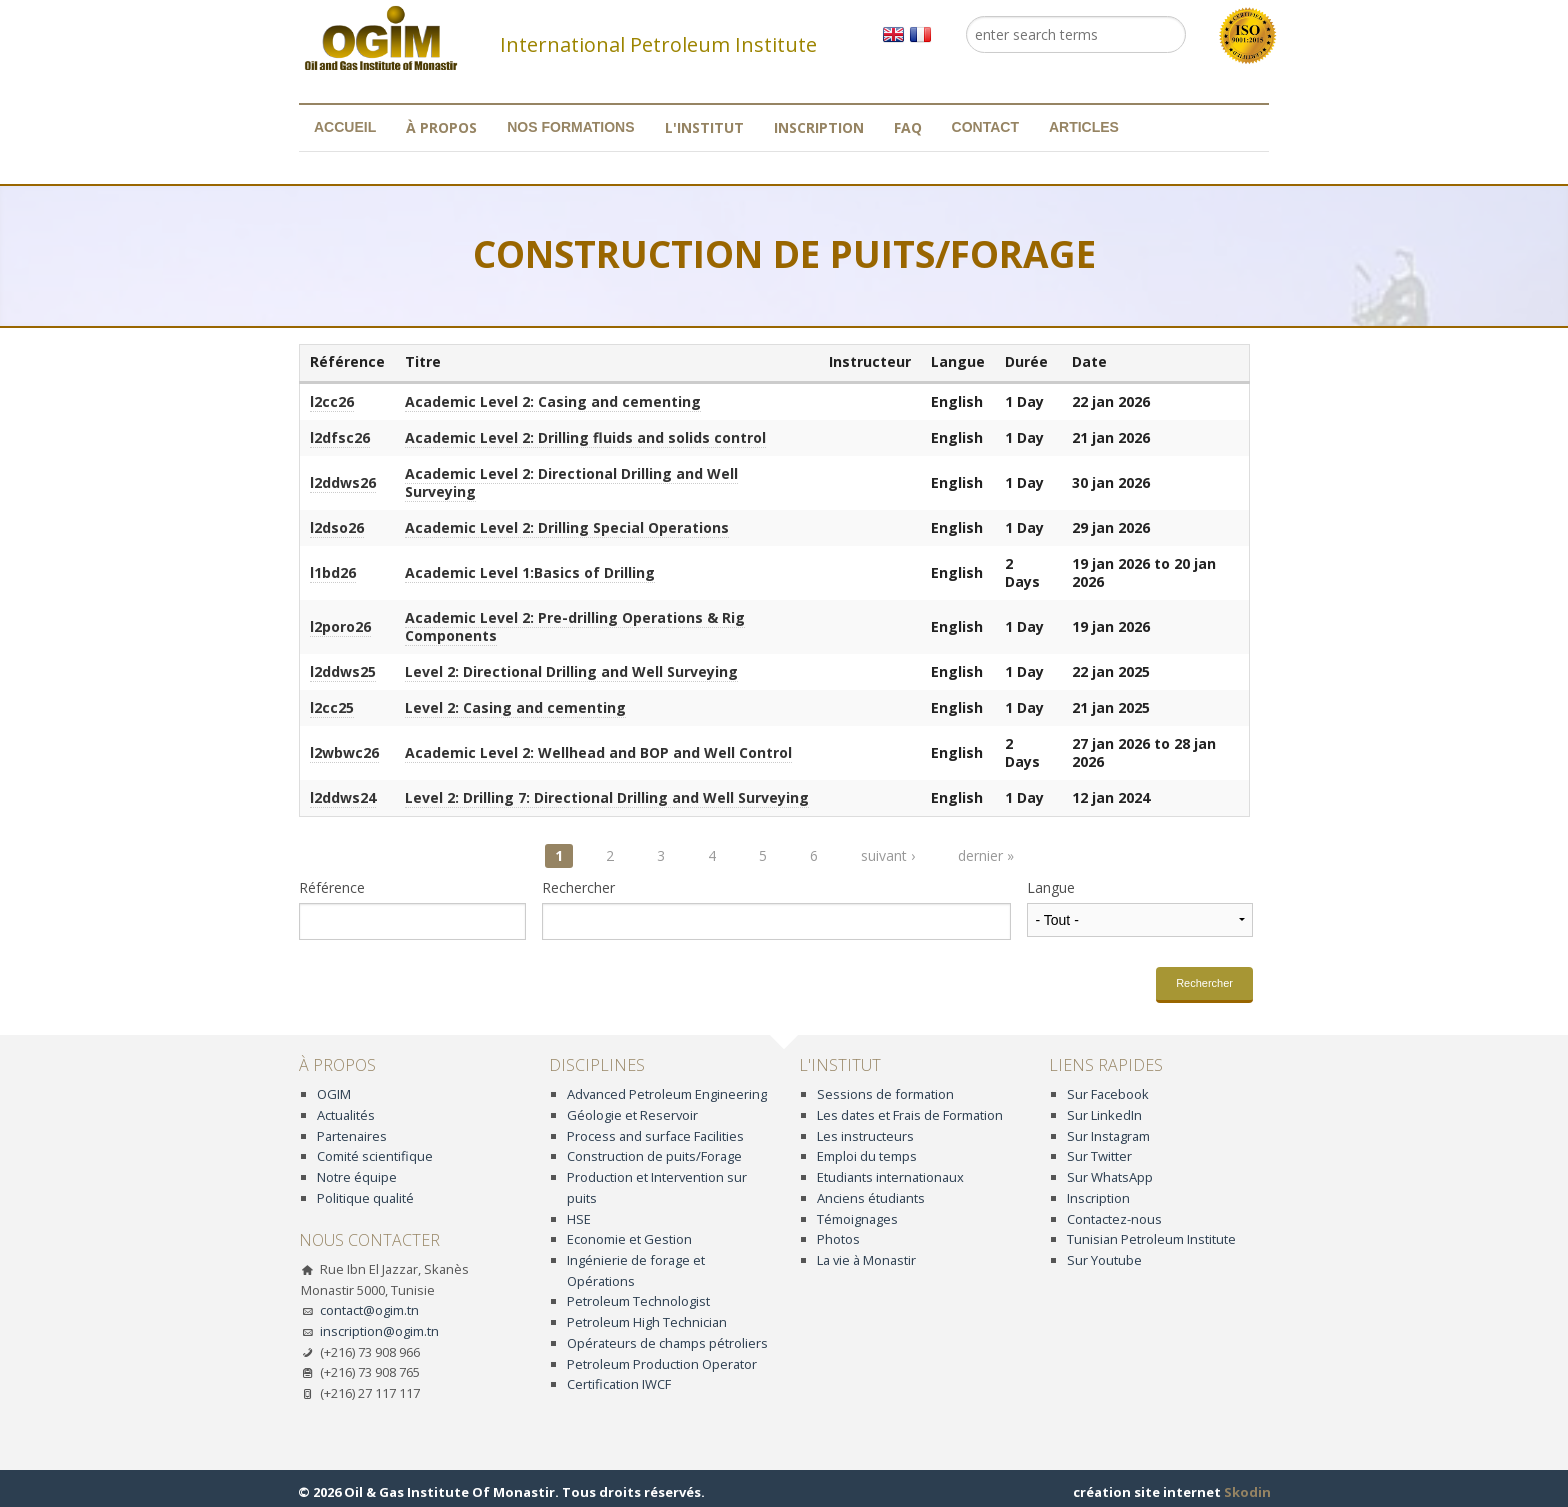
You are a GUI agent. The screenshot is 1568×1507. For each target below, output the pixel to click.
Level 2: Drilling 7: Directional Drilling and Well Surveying (607, 797)
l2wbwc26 (344, 752)
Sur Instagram (1108, 1136)
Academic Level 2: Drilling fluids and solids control (585, 437)
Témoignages (857, 1219)
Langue (1051, 888)
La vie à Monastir (866, 1260)
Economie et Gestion (629, 1239)
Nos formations (570, 127)
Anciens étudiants (871, 1198)
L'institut (704, 127)
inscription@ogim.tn (379, 1331)
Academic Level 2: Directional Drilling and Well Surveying (571, 482)
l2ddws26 (343, 482)
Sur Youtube (1104, 1260)
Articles (1084, 127)
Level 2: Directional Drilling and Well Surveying (571, 671)
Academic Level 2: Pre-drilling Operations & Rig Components (575, 626)
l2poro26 (340, 626)
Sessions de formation (885, 1094)
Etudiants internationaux (890, 1177)
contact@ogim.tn (369, 1310)
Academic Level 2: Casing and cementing (553, 401)
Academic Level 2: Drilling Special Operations (567, 527)
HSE (579, 1219)
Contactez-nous (1114, 1219)
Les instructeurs (865, 1136)
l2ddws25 (343, 671)
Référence (332, 888)
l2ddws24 (343, 797)
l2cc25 (332, 707)
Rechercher (578, 888)
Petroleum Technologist (638, 1301)
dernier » (986, 855)
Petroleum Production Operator (662, 1364)
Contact (985, 127)
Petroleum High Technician (647, 1322)
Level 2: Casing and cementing (515, 707)
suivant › (888, 855)
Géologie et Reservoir (632, 1115)
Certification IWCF (619, 1384)
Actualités (346, 1115)
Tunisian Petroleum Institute (1151, 1239)
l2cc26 (332, 401)
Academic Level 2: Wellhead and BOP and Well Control (598, 752)
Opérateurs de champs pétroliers (667, 1343)
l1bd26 (333, 572)
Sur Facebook (1108, 1094)
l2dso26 (337, 527)
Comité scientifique (375, 1156)
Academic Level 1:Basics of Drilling (530, 572)
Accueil (345, 127)
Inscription (819, 127)
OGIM (334, 1094)
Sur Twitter (1099, 1156)
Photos (838, 1239)
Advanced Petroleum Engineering (667, 1094)
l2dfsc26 (340, 437)
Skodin (1247, 1492)
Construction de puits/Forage (654, 1156)
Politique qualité (365, 1198)
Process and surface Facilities (655, 1136)
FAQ (908, 127)
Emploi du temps (867, 1156)
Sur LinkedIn (1104, 1115)
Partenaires (352, 1136)
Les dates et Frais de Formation (910, 1115)
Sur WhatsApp (1110, 1177)
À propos (441, 127)
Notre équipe (357, 1177)
